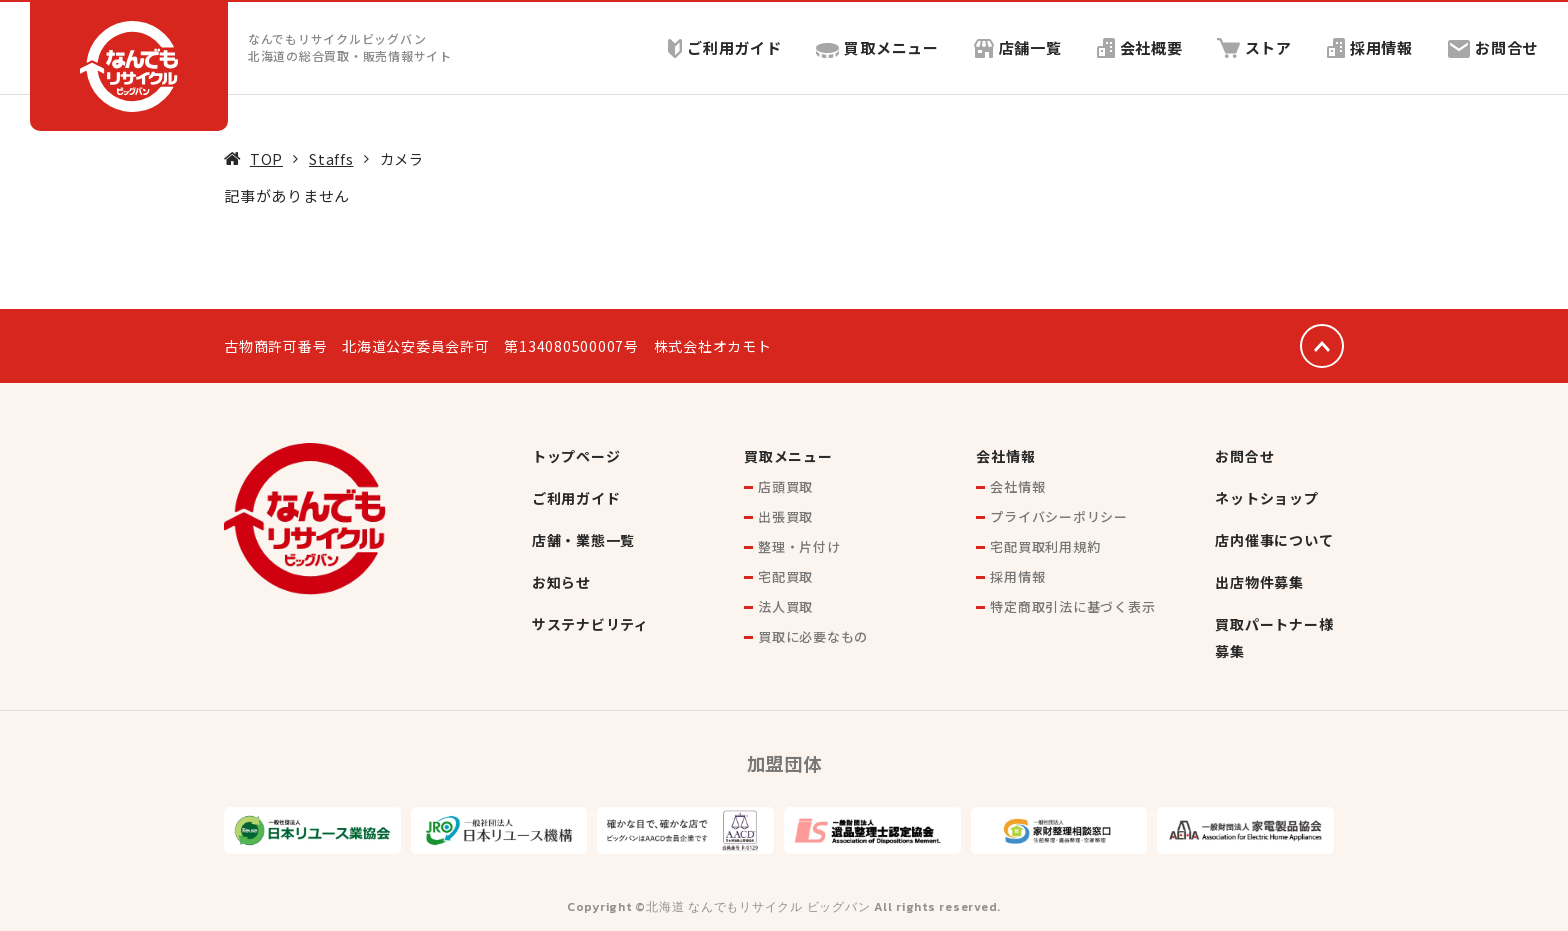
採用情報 (1370, 47)
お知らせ (561, 582)
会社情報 (1005, 456)
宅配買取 (785, 576)
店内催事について (1274, 540)
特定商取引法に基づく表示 (1072, 606)
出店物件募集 (1259, 582)
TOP (266, 158)
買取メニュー (877, 47)
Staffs (331, 158)
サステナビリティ (590, 624)
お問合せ (1493, 47)
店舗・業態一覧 (583, 540)
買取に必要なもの (813, 636)
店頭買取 (785, 486)
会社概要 (1139, 47)
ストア (1254, 47)
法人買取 (785, 606)
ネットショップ (1266, 498)
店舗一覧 (1017, 47)
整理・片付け (799, 546)
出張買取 (785, 516)
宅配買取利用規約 (1045, 546)
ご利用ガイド (724, 47)
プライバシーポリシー (1059, 516)
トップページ (576, 456)
